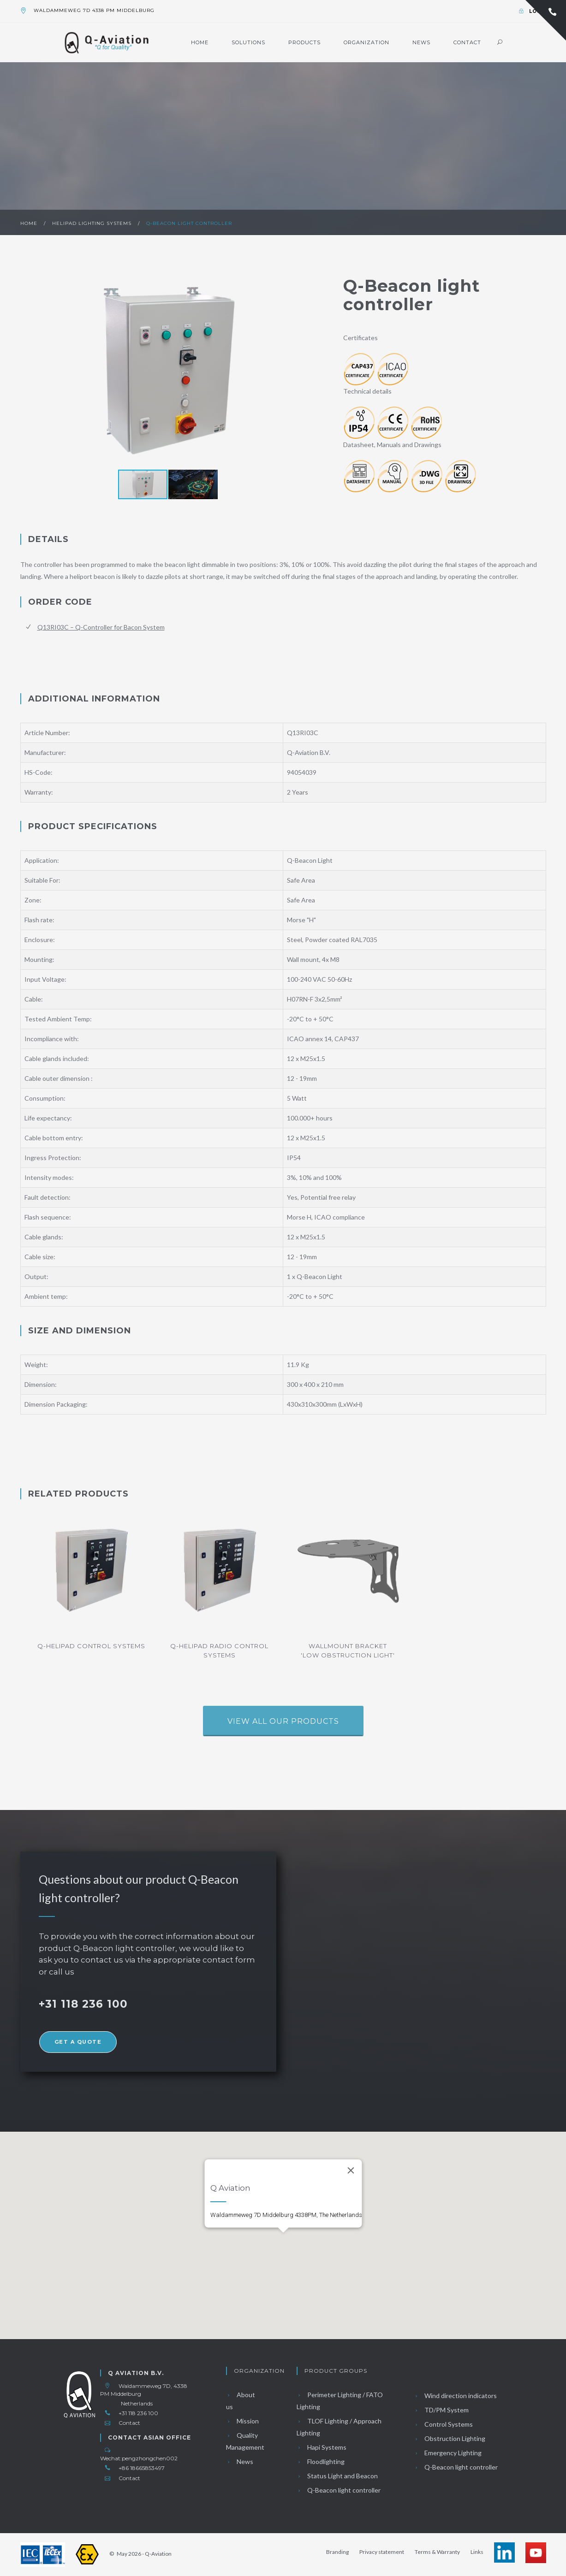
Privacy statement (381, 2551)
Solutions (248, 42)
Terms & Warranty (437, 2551)
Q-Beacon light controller (189, 223)
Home (200, 42)
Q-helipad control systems (91, 1646)
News (421, 42)
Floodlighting (321, 2461)
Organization (366, 42)
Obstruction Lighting (449, 2438)
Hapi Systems (321, 2447)
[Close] (351, 2156)
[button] (307, 370)
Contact (467, 42)
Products (304, 42)
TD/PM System (441, 2410)
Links (477, 2551)
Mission (242, 2421)
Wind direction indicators (455, 2395)
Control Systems (443, 2424)
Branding (337, 2551)
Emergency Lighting (448, 2453)
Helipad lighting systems (92, 223)
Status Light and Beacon (337, 2476)
